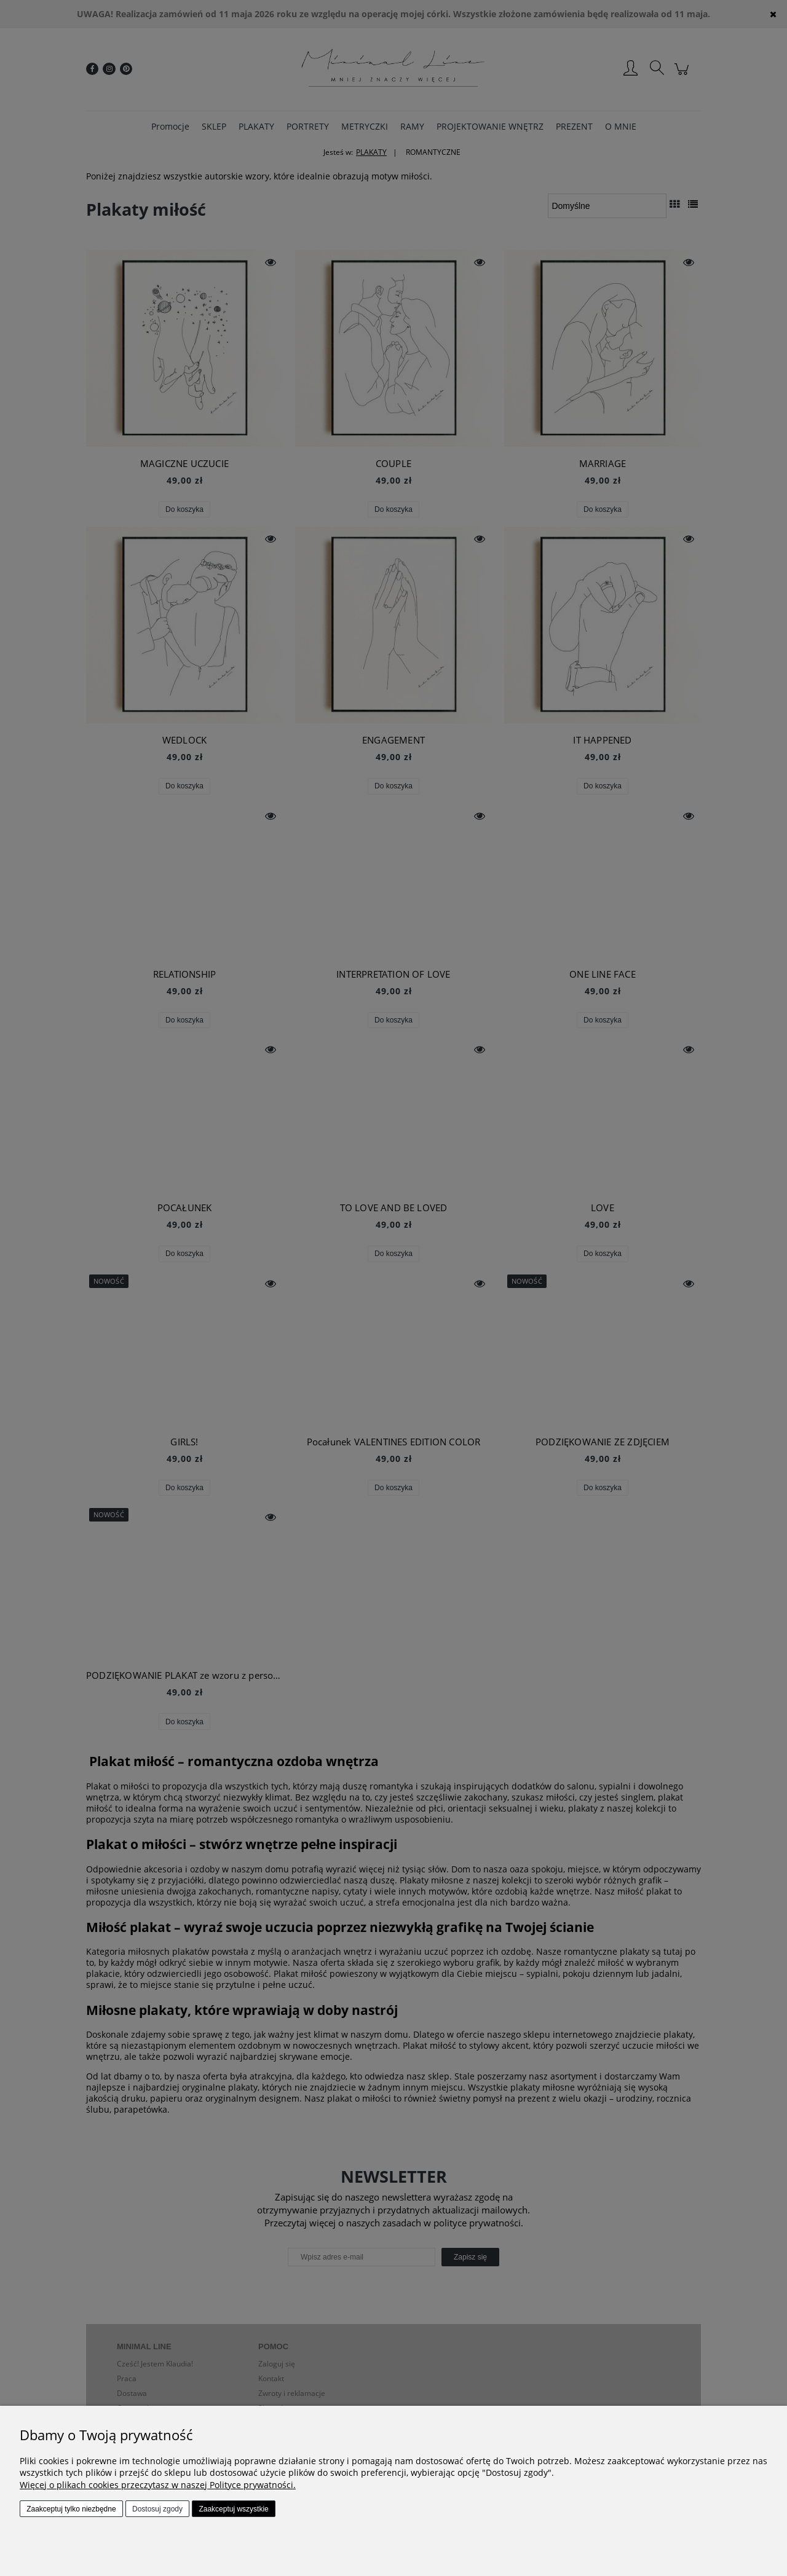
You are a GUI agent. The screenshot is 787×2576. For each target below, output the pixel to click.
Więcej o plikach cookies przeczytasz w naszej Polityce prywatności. (158, 2485)
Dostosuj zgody (157, 2509)
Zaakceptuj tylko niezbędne (71, 2509)
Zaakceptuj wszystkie (233, 2509)
